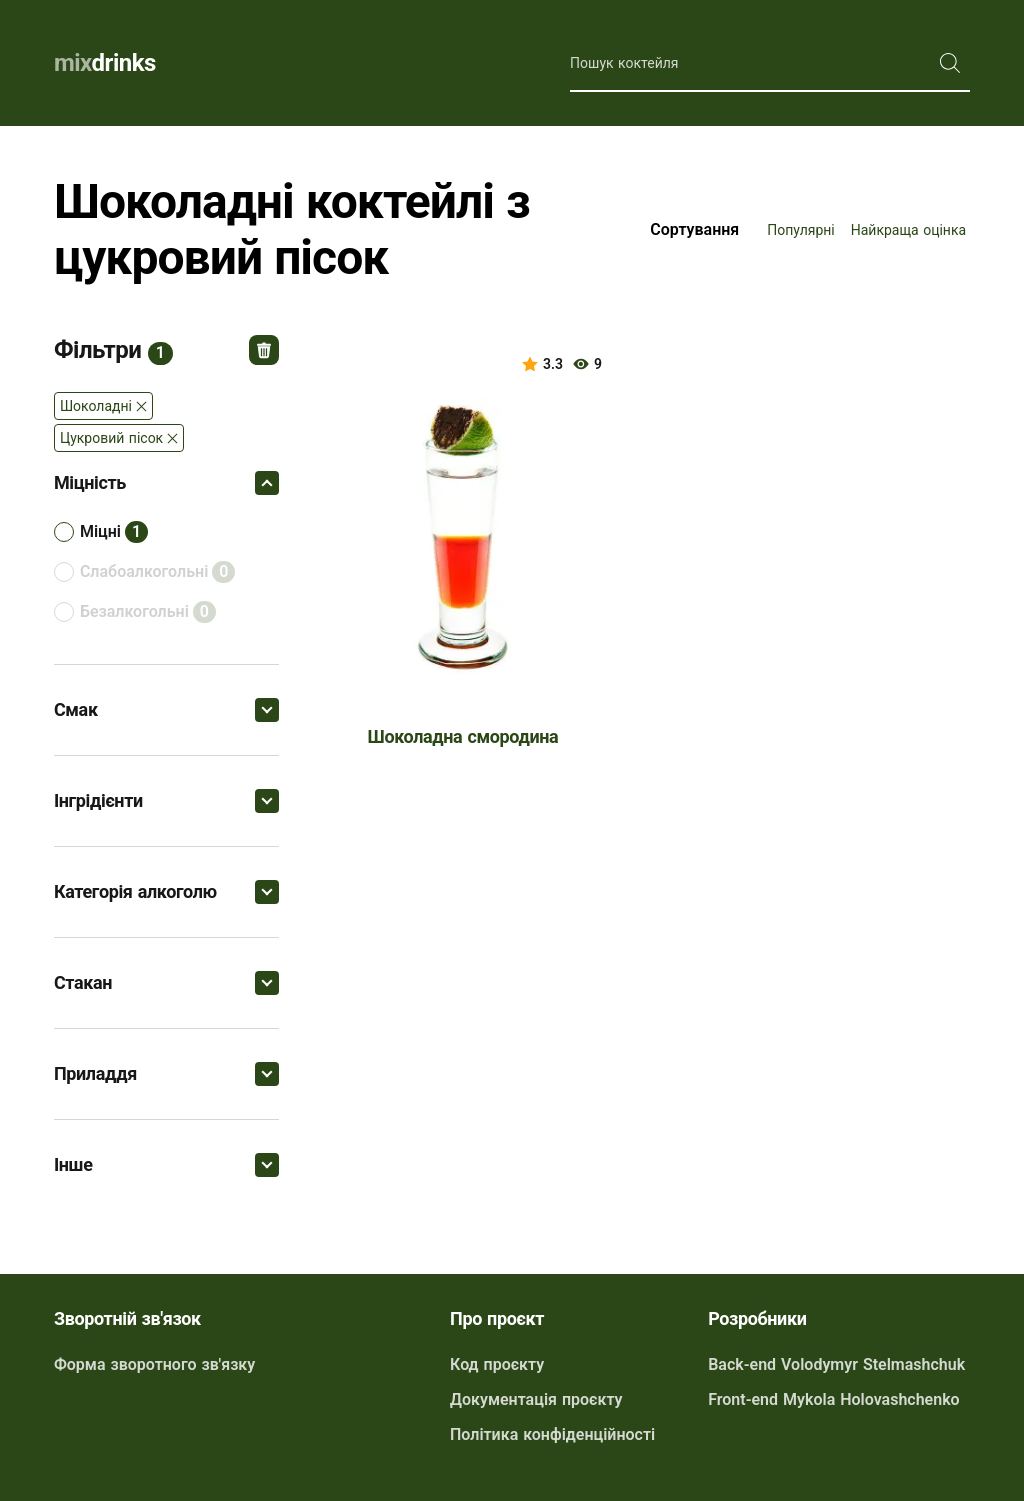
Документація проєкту (536, 1399)
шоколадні (96, 406)
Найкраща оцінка (908, 230)
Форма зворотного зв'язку (154, 1364)
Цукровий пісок (111, 438)
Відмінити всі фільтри (264, 350)
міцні (100, 531)
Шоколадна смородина (463, 736)
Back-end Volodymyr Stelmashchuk (836, 1364)
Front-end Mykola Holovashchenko (834, 1399)
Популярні (801, 230)
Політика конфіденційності (552, 1434)
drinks (105, 63)
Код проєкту (497, 1364)
